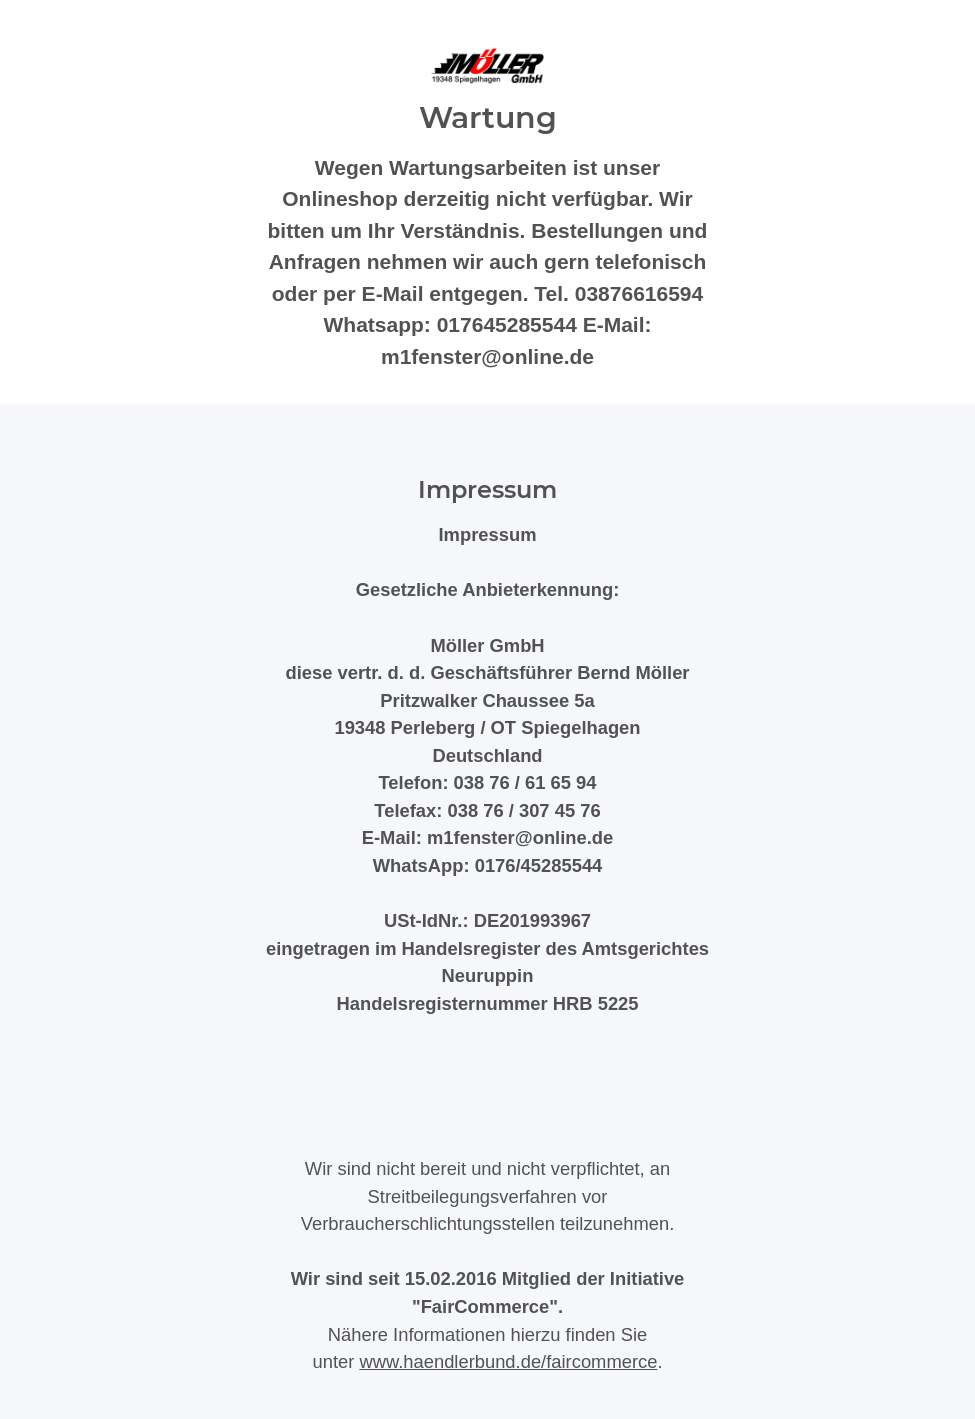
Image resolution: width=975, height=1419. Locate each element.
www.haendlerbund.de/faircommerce (508, 1361)
